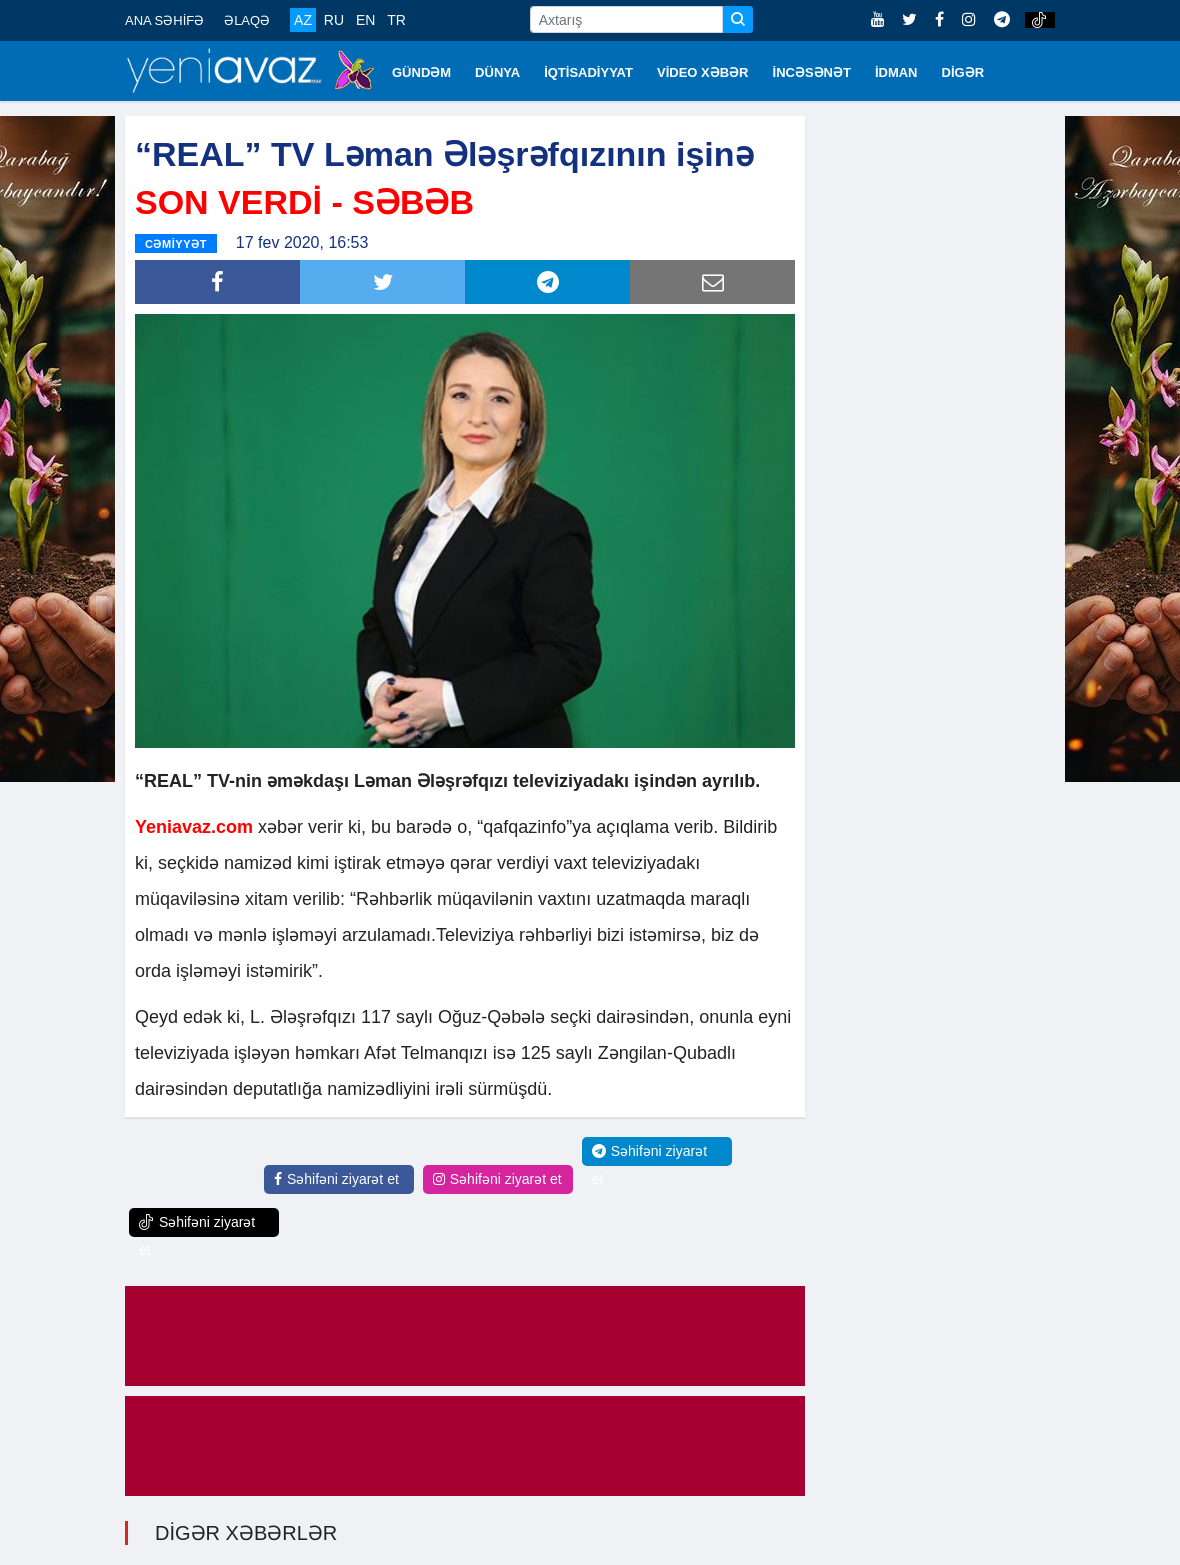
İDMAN (896, 72)
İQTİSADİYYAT (588, 72)
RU (334, 20)
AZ (303, 20)
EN (365, 20)
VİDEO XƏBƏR (703, 72)
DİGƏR (963, 72)
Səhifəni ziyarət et (336, 1179)
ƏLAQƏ (247, 20)
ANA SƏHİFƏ (164, 20)
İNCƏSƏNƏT (812, 72)
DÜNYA (497, 72)
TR (396, 20)
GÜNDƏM (421, 72)
